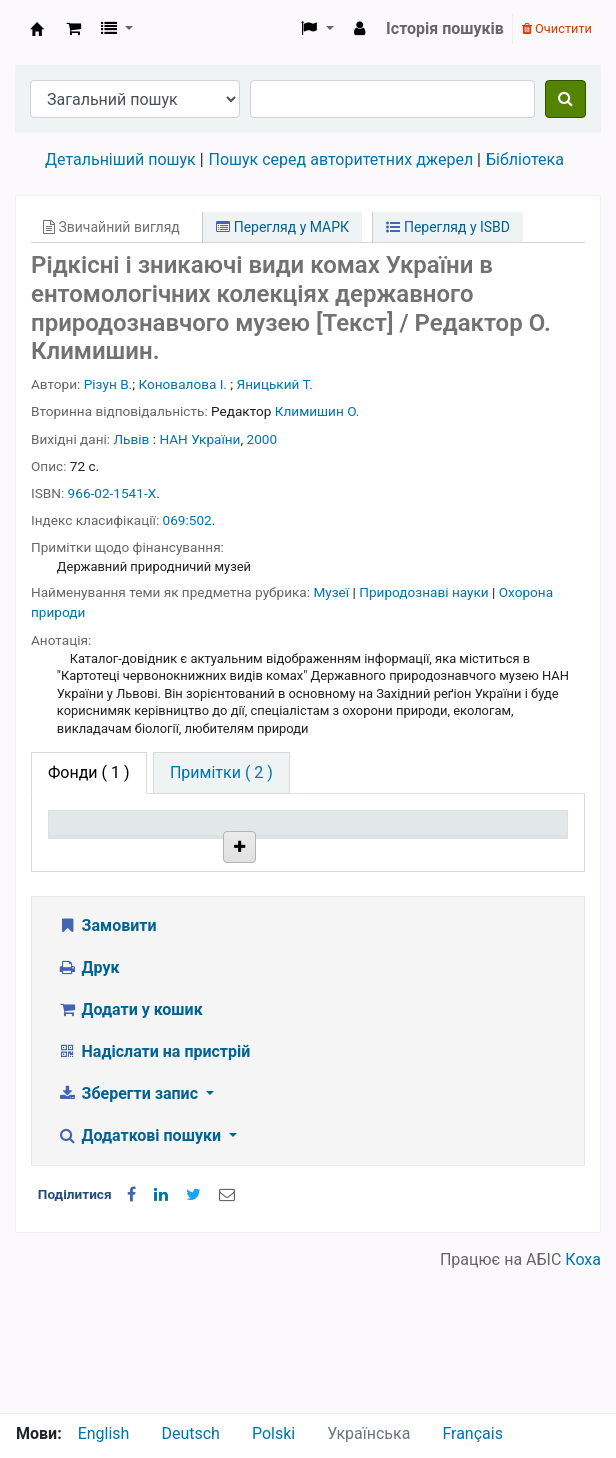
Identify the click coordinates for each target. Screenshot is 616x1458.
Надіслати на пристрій (153, 1192)
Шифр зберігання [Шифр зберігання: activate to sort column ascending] (305, 861)
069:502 (187, 520)
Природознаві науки (425, 592)
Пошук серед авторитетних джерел (341, 159)
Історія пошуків (445, 28)
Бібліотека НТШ (200, 937)
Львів (132, 439)
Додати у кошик (130, 1150)
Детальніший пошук (120, 159)
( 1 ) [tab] (89, 772)
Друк (88, 1108)
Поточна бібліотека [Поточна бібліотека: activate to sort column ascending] (200, 861)
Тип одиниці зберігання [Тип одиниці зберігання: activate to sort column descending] (97, 852)
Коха (583, 1400)
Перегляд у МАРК (282, 227)
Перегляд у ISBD (448, 227)
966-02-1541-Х (112, 493)
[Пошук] (565, 99)
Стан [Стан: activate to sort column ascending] (388, 871)
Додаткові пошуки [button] (141, 1276)
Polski (273, 1433)
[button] (73, 29)
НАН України (199, 439)
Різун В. (108, 384)
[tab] (221, 773)
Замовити (107, 1066)
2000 (262, 439)
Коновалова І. (182, 384)
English (104, 1433)
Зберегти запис (129, 1234)
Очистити (557, 28)
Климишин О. (317, 411)
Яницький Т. (275, 384)
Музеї (332, 592)
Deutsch (190, 1433)
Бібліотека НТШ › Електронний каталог (37, 29)
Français (472, 1433)
